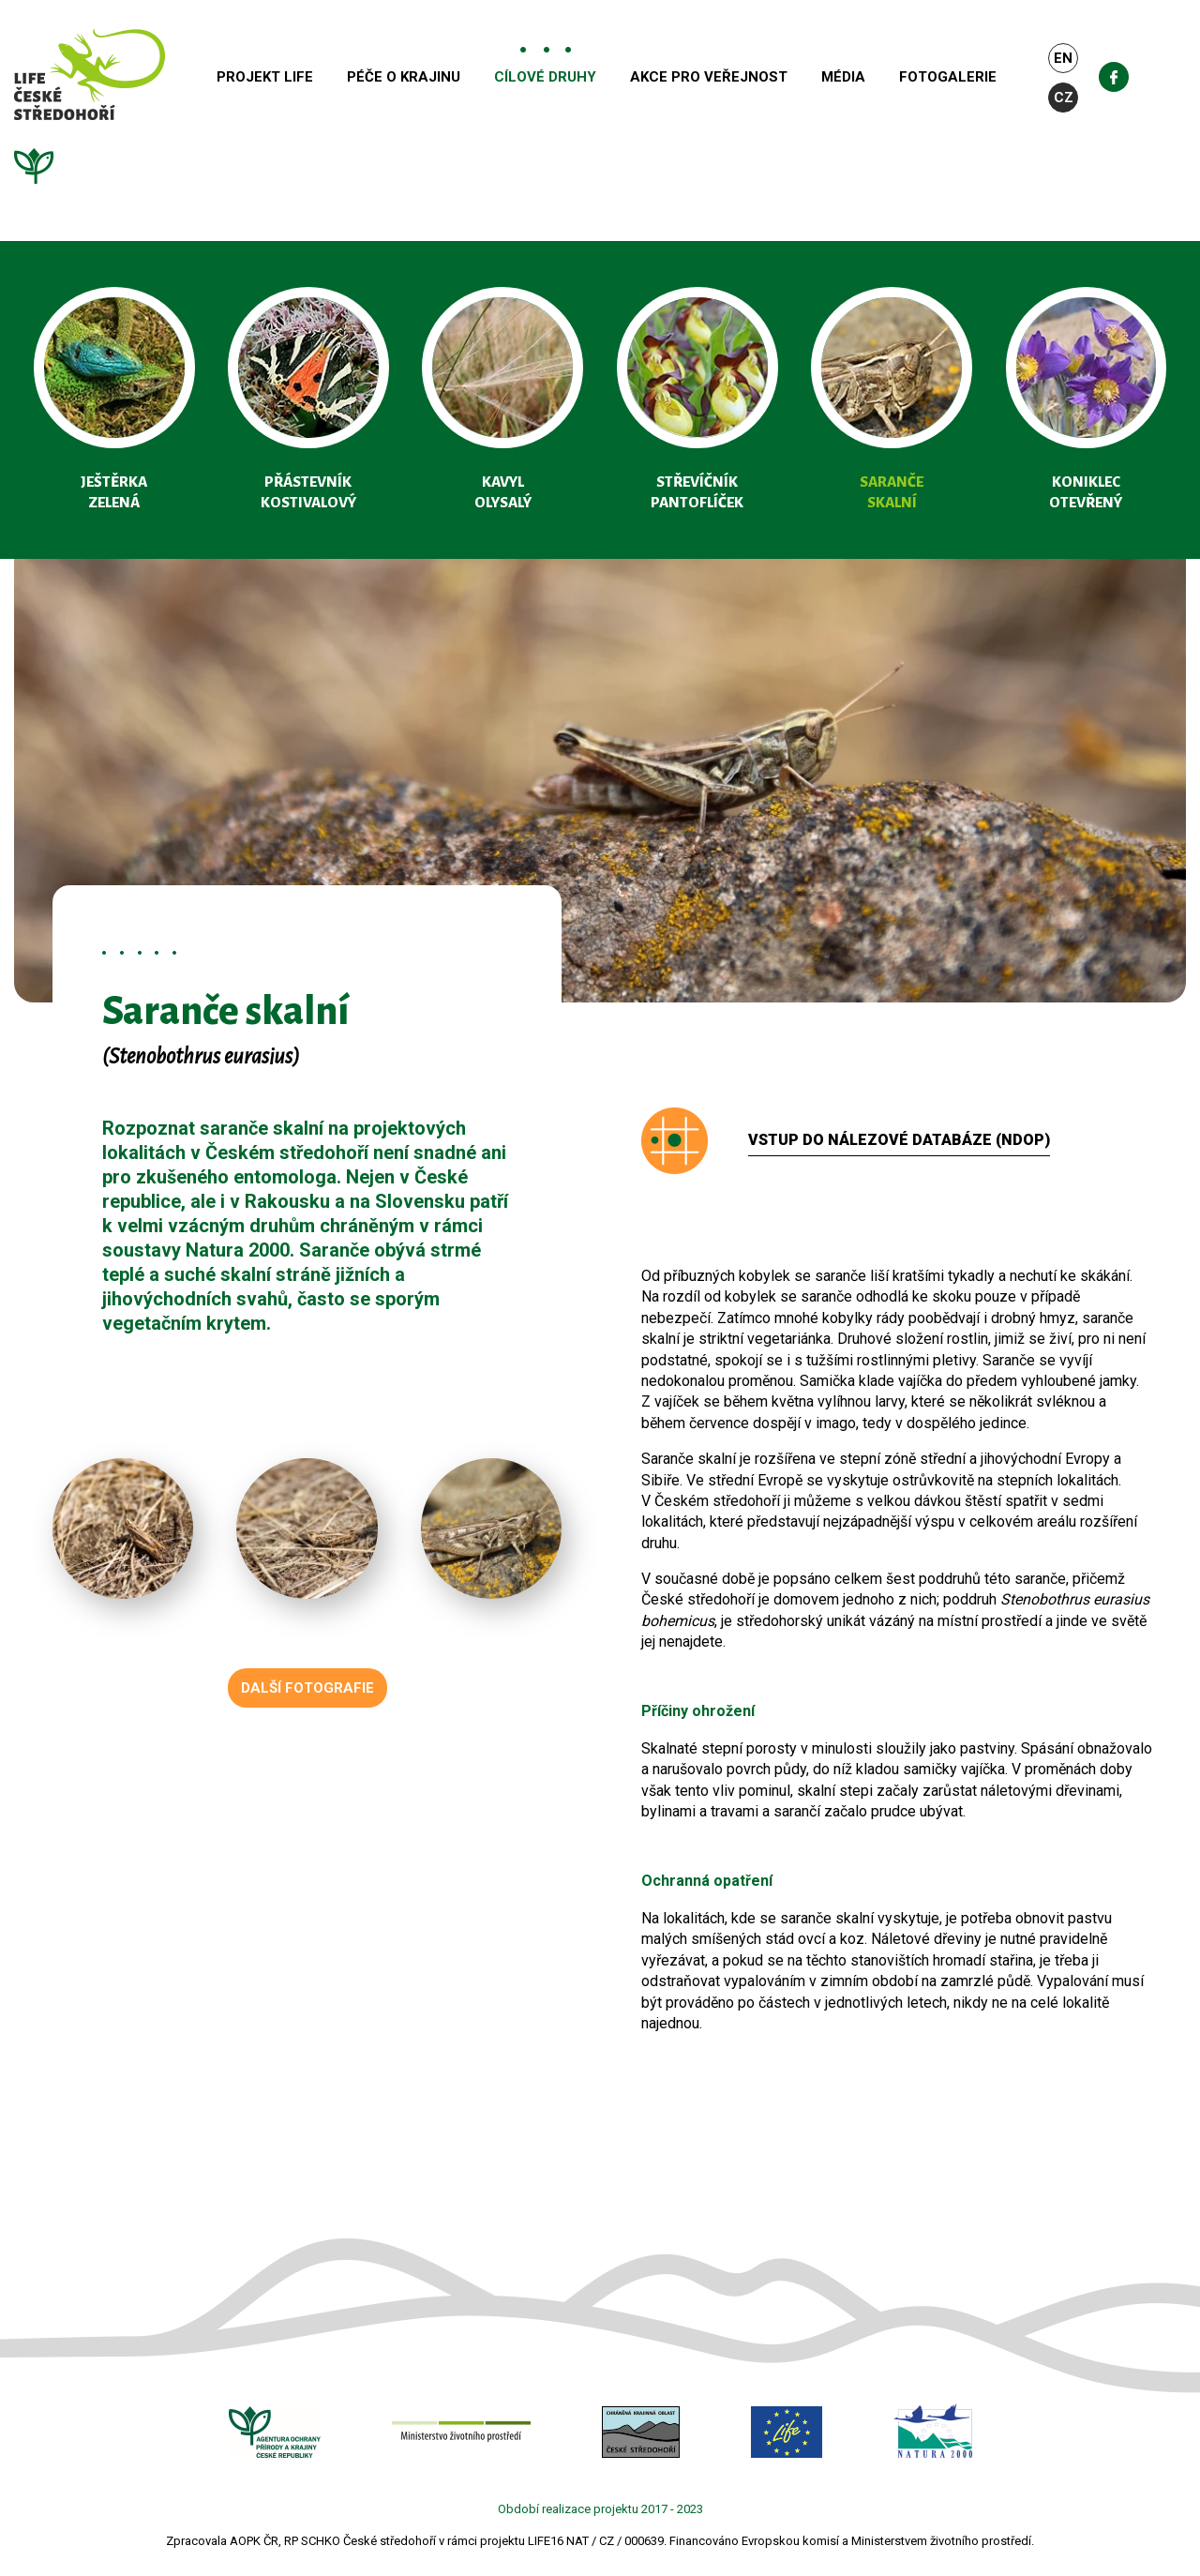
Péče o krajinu (448, 77)
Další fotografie (307, 1688)
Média (888, 77)
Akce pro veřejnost (753, 77)
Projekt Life (310, 77)
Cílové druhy (590, 77)
